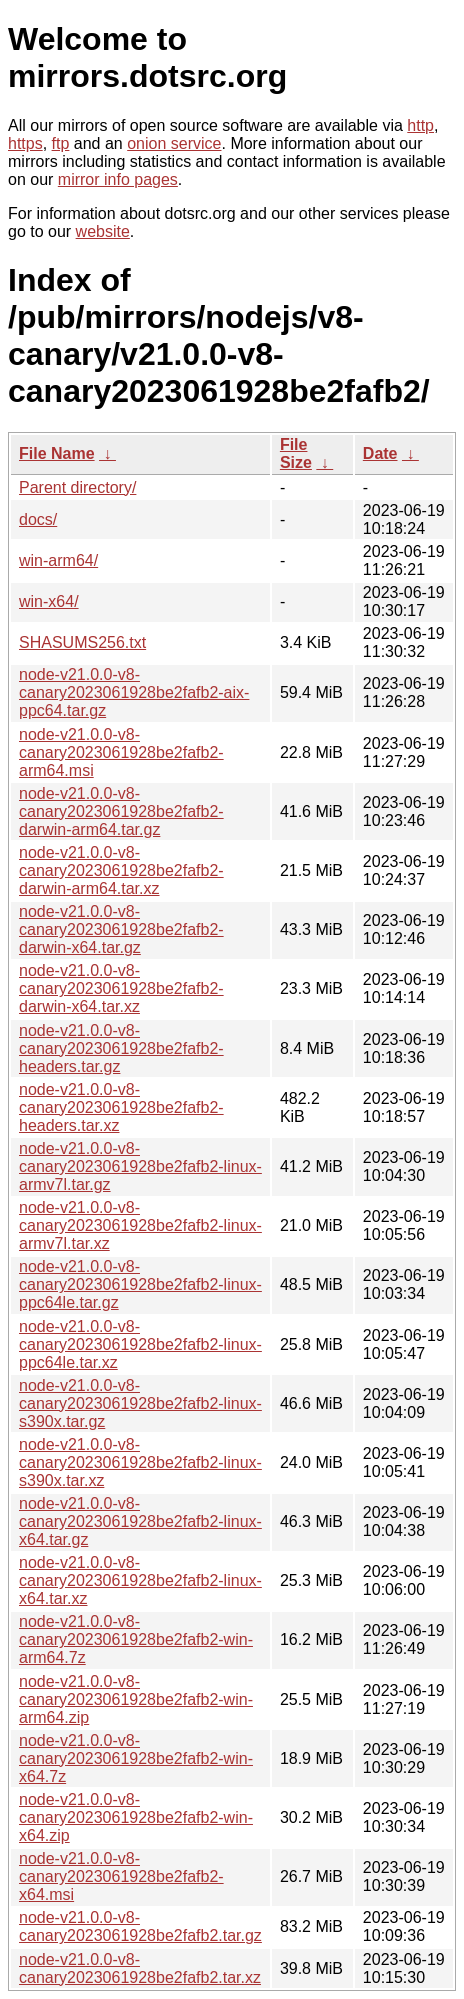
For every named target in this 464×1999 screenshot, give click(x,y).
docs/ (38, 519)
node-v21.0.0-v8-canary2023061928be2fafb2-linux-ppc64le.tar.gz (140, 1284)
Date (380, 453)
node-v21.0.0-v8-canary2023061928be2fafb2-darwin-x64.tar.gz (121, 929)
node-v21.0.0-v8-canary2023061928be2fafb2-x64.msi (121, 1876)
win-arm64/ (58, 560)
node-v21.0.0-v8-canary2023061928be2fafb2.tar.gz (140, 1926)
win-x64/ (49, 601)
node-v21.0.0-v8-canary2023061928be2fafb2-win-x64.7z (136, 1758)
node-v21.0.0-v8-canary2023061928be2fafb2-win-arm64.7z (136, 1639)
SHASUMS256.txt (82, 642)
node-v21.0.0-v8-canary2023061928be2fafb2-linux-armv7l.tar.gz (140, 1166)
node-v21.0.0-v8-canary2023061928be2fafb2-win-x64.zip (136, 1817)
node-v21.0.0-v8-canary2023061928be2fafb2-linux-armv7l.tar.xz (140, 1225)
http (420, 125)
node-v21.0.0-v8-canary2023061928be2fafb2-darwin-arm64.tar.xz (121, 870)
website (103, 231)
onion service (174, 143)
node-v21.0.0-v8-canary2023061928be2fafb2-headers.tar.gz (121, 1048)
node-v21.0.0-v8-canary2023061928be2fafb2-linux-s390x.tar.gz (140, 1403)
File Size (296, 453)
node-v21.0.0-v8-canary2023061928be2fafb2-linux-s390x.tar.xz (140, 1462)
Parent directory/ (77, 487)
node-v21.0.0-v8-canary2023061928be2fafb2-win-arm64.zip (136, 1699)
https (25, 143)
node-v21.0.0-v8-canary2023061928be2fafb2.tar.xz (140, 1968)
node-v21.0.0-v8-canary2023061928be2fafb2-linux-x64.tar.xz (140, 1580)
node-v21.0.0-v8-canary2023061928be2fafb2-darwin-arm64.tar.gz (121, 811)
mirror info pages (118, 179)
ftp (61, 143)
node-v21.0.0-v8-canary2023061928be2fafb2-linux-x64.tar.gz (140, 1521)
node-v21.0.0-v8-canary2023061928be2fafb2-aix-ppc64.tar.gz (134, 692)
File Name (57, 453)
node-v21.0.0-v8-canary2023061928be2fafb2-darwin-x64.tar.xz (121, 988)
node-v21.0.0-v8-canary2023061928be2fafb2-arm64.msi (121, 752)
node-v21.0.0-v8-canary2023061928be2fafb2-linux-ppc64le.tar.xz (140, 1344)
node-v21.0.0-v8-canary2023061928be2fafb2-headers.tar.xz (121, 1107)
